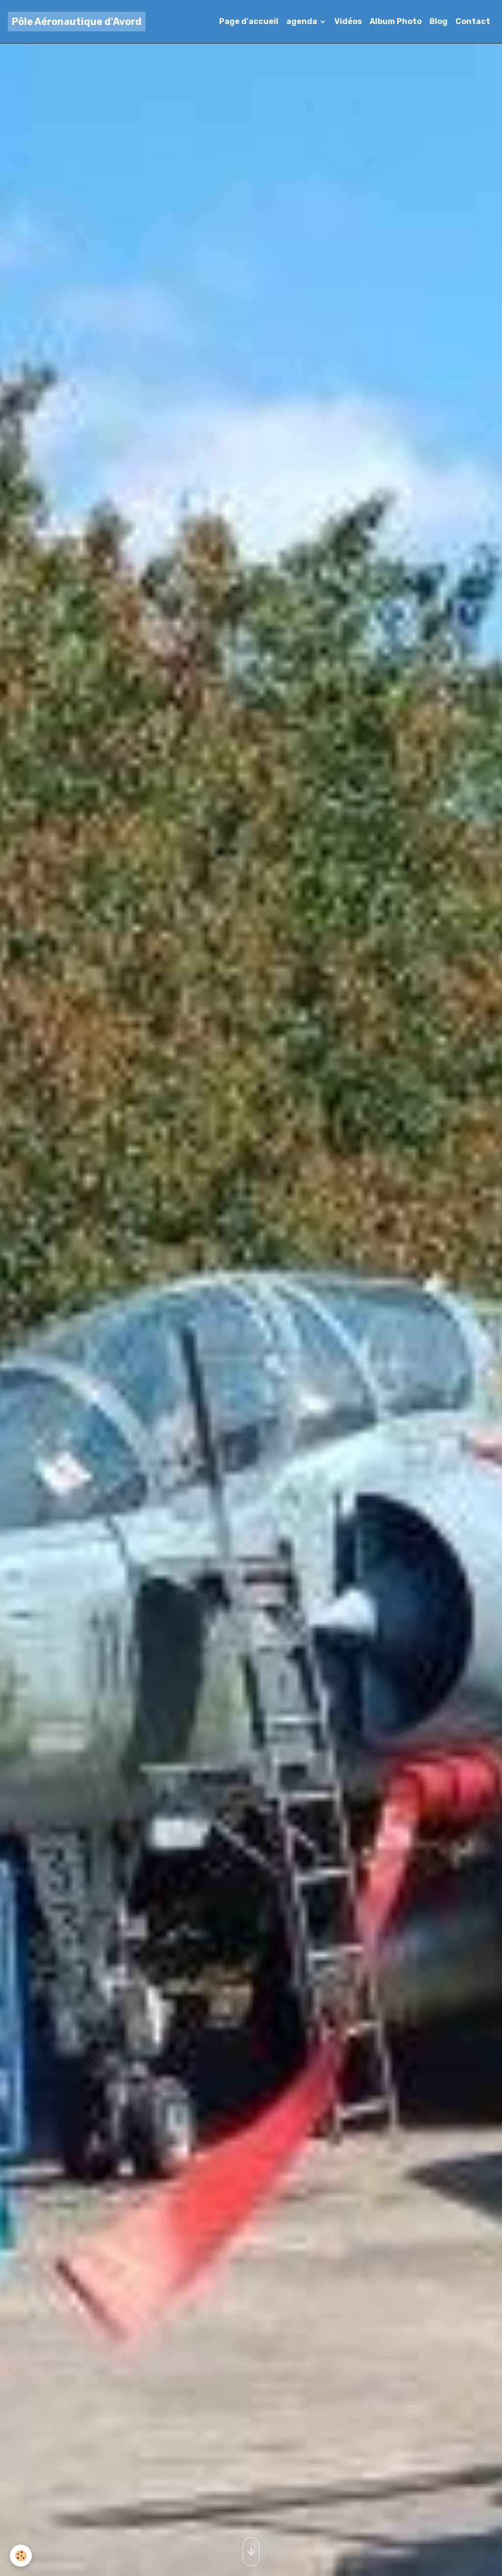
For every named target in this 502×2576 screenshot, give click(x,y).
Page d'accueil (248, 21)
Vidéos (348, 21)
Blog (438, 21)
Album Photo (396, 21)
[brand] (77, 21)
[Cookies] (21, 2556)
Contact (472, 21)
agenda (302, 21)
